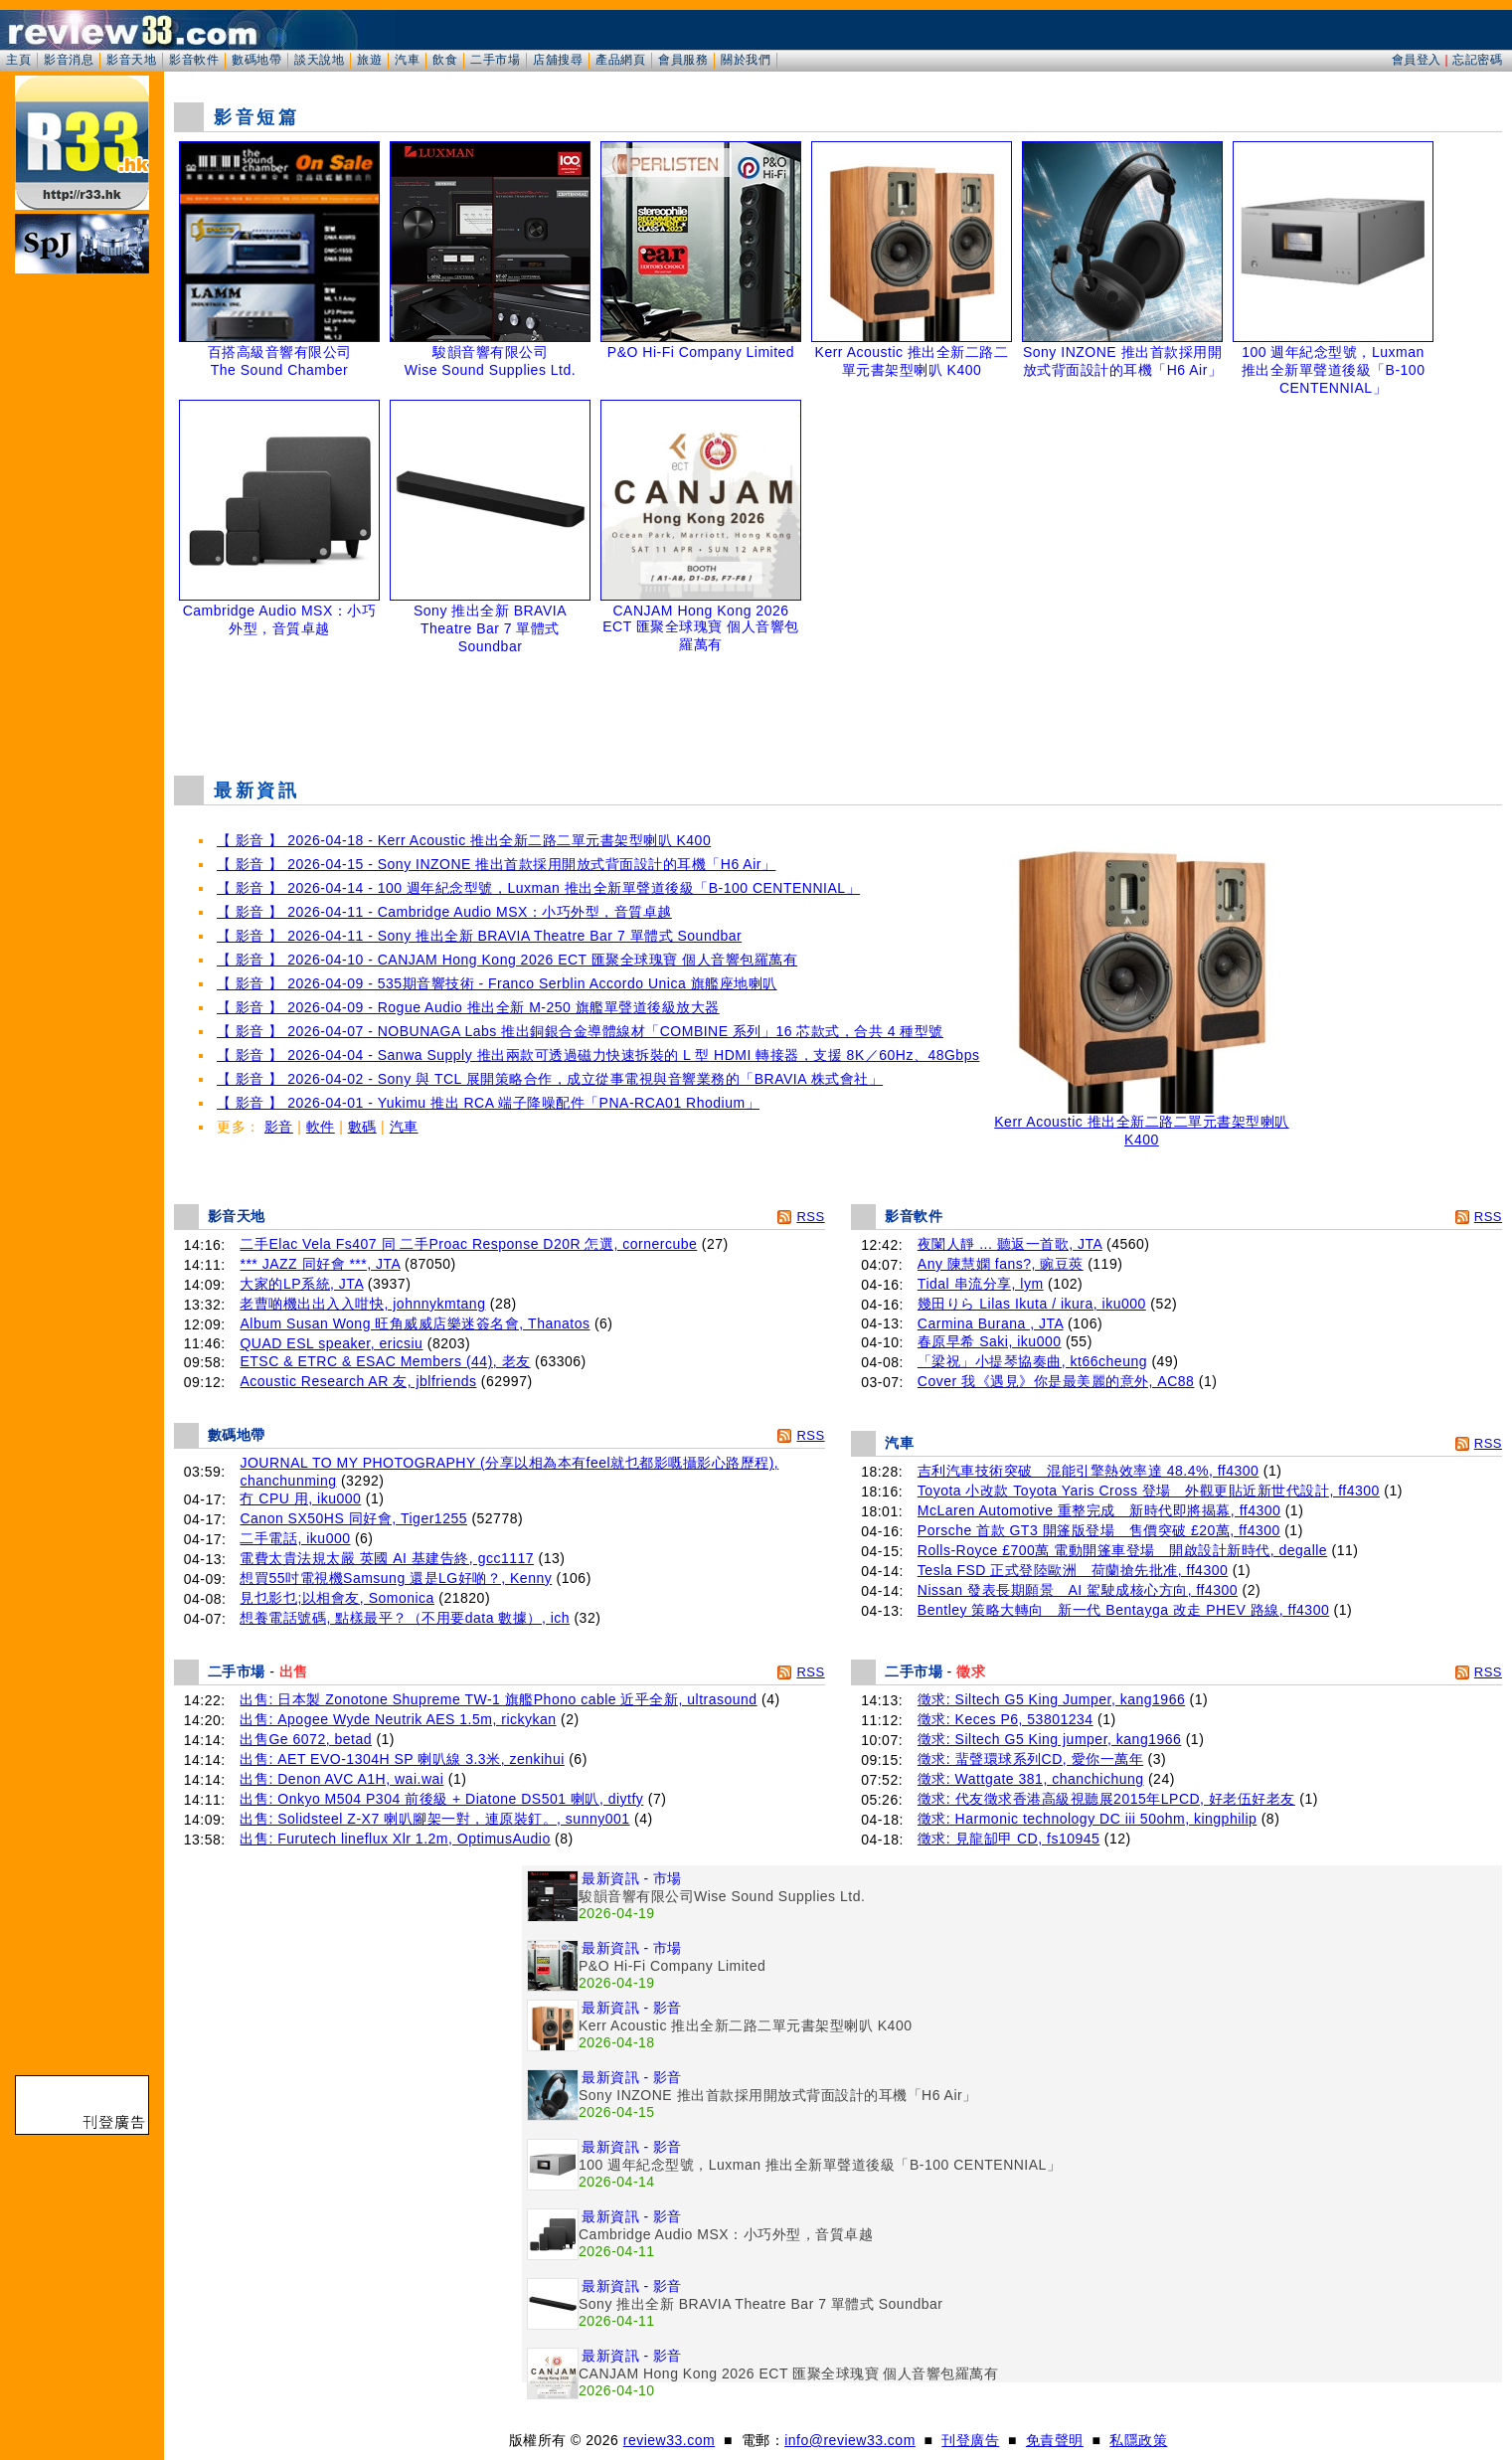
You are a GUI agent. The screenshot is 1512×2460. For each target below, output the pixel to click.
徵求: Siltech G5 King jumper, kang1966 (1049, 1739)
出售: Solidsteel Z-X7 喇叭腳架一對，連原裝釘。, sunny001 (434, 1819)
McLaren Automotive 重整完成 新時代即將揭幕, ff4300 (1099, 1510)
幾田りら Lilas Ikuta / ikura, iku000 (1032, 1304)
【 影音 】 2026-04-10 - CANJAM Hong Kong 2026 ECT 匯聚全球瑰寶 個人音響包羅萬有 (507, 959)
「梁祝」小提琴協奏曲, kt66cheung (1032, 1361)
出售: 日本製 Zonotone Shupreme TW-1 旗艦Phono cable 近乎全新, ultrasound (498, 1699)
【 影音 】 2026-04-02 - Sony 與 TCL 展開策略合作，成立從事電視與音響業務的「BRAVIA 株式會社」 (550, 1079)
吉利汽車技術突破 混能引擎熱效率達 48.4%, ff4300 (1089, 1471)
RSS (810, 1216)
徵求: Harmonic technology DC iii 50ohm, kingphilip (1087, 1819)
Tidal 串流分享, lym (981, 1284)
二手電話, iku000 (295, 1538)
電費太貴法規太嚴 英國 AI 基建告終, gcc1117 (387, 1558)
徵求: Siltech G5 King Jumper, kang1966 (1051, 1699)
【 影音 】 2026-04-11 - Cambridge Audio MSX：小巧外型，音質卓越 (444, 912)
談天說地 (319, 60)
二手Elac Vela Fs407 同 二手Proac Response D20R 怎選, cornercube (468, 1244)
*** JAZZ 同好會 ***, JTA (320, 1264)
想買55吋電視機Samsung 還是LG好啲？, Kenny (396, 1578)
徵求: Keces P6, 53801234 (1005, 1719)
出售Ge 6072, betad (306, 1739)
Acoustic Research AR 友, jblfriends (358, 1381)
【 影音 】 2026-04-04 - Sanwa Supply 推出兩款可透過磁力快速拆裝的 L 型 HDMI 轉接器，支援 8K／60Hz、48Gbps (598, 1055)
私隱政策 (1138, 2440)
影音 (278, 1127)
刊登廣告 (970, 2440)
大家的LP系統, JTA (301, 1284)
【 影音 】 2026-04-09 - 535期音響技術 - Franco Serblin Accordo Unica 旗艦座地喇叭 (497, 983)
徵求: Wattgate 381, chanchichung (1031, 1779)
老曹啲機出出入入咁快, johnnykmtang (362, 1304)
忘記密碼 (1477, 60)
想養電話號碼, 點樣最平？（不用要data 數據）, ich (405, 1618)
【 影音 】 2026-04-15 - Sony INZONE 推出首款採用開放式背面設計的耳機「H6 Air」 (496, 864)
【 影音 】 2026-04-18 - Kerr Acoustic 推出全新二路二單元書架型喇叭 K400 (464, 840)
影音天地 (131, 60)
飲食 (444, 60)
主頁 (18, 60)
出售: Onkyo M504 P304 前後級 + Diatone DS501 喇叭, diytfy (441, 1799)
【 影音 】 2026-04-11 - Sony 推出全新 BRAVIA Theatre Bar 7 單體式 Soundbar (479, 936)
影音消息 (68, 60)
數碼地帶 (256, 60)
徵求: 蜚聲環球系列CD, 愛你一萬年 (1030, 1759)
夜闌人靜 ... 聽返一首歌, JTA (1010, 1244)
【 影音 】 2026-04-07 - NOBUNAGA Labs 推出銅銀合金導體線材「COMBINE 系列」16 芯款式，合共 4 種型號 (580, 1031)
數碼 (362, 1127)
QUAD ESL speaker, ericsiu (331, 1343)
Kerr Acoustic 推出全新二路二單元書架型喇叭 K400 (1141, 1124)
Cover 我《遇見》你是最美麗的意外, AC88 (1056, 1381)
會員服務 (683, 60)
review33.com (669, 2440)
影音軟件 (194, 60)
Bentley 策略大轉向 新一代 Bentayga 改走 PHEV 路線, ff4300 (1123, 1610)
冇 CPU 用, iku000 (300, 1498)
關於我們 (745, 60)
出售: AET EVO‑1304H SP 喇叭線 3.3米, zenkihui (402, 1759)
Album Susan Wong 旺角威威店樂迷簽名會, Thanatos (414, 1323)
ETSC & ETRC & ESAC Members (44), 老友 (385, 1361)
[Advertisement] (838, 710)
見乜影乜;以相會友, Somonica (336, 1598)
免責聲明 (1055, 2440)
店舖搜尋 (558, 60)
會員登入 (1416, 60)
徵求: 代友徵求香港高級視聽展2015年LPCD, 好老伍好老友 (1106, 1799)
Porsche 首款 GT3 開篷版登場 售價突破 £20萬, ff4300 (1099, 1530)
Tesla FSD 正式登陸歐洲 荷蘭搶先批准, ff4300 (1073, 1570)
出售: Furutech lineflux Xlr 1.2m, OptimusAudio (395, 1838)
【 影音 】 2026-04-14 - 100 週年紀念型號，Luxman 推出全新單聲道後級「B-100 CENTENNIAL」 (538, 888)
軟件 (320, 1127)
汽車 (407, 60)
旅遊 (369, 60)
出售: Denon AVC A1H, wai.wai (341, 1779)
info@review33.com (850, 2440)
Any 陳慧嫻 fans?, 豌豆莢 (1001, 1264)
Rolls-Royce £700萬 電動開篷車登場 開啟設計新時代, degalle (1122, 1550)
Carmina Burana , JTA (991, 1323)
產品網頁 (620, 60)
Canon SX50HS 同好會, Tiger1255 (353, 1518)
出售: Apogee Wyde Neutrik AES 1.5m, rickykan (398, 1719)
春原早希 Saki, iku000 (990, 1341)
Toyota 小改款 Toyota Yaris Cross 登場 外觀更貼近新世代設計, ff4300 (1149, 1490)
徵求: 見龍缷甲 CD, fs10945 (1009, 1838)
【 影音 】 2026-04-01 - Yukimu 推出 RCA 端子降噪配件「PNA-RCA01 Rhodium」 (488, 1103)
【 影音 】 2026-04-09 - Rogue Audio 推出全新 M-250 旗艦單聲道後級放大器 (468, 1007)
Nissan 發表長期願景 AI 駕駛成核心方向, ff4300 (1078, 1590)
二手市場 (495, 60)
